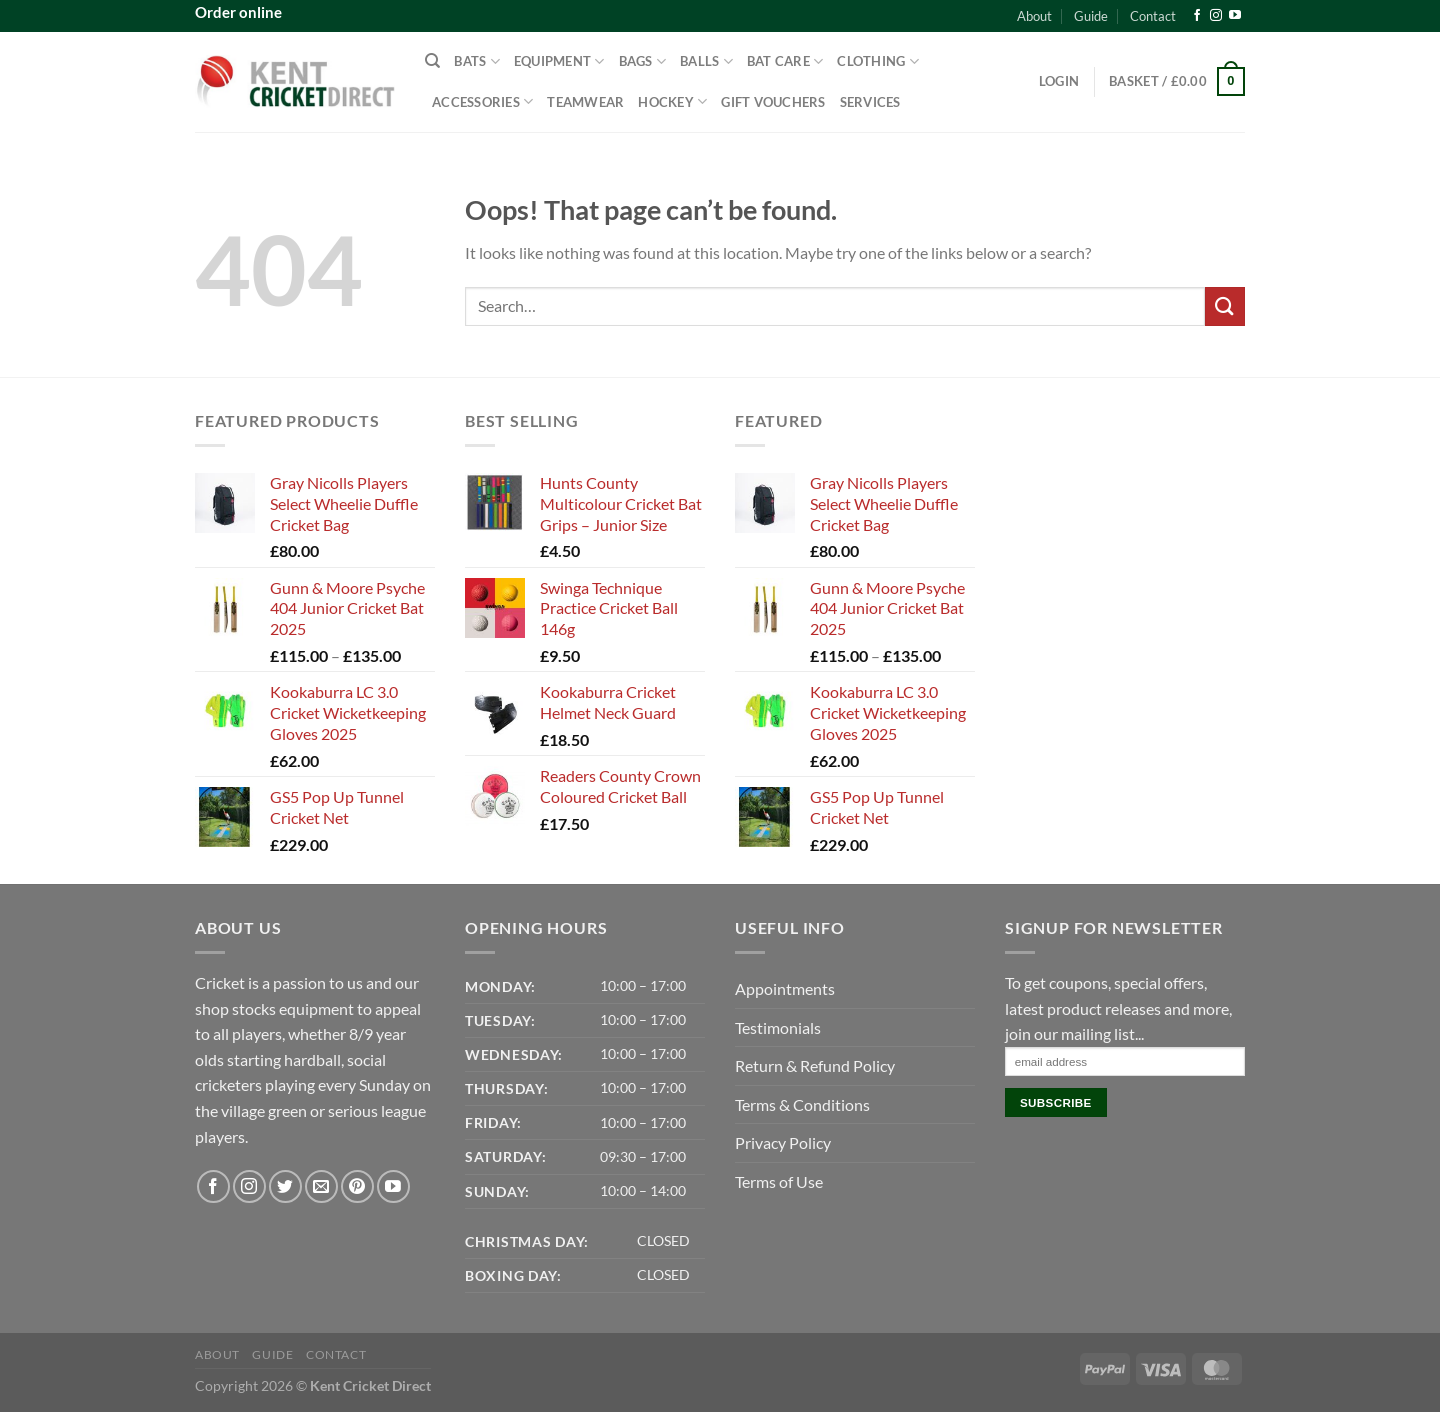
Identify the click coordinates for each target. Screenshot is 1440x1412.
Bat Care (785, 61)
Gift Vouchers (773, 102)
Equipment (559, 61)
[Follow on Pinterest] (357, 1186)
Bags (642, 61)
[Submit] (1225, 306)
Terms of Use (779, 1181)
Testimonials (778, 1027)
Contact (1153, 16)
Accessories (482, 101)
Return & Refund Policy (815, 1065)
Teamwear (585, 102)
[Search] (432, 61)
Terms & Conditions (802, 1104)
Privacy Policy (783, 1142)
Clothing (878, 61)
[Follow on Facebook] (1197, 16)
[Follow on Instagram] (1216, 16)
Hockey (672, 101)
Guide (1091, 16)
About (1034, 16)
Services (870, 102)
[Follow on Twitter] (285, 1186)
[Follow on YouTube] (1235, 16)
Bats (476, 61)
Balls (706, 61)
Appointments (785, 988)
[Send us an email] (321, 1186)
